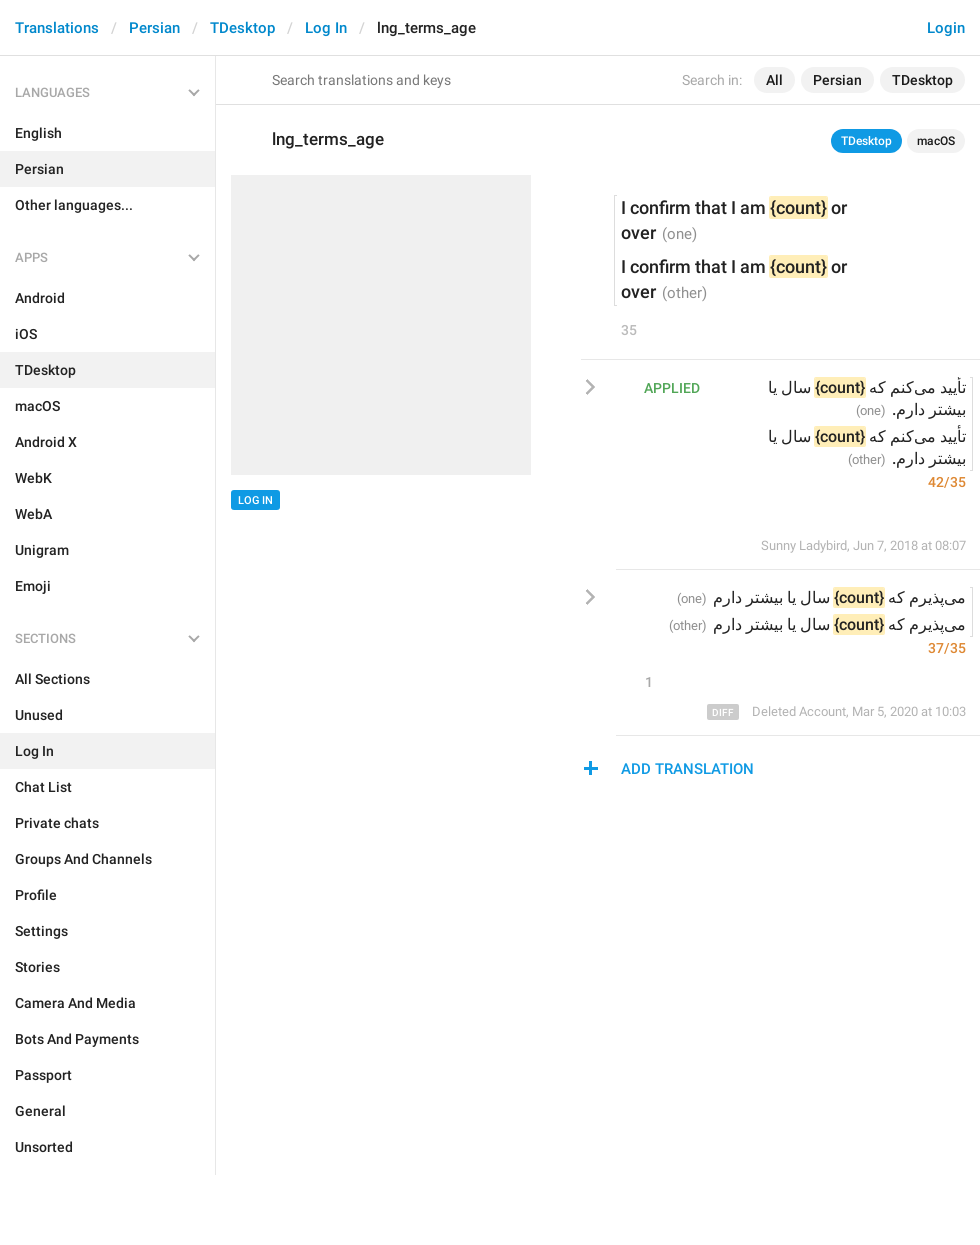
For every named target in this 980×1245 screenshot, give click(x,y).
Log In (326, 28)
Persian (154, 28)
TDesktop (242, 28)
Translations (57, 28)
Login (946, 28)
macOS (936, 141)
